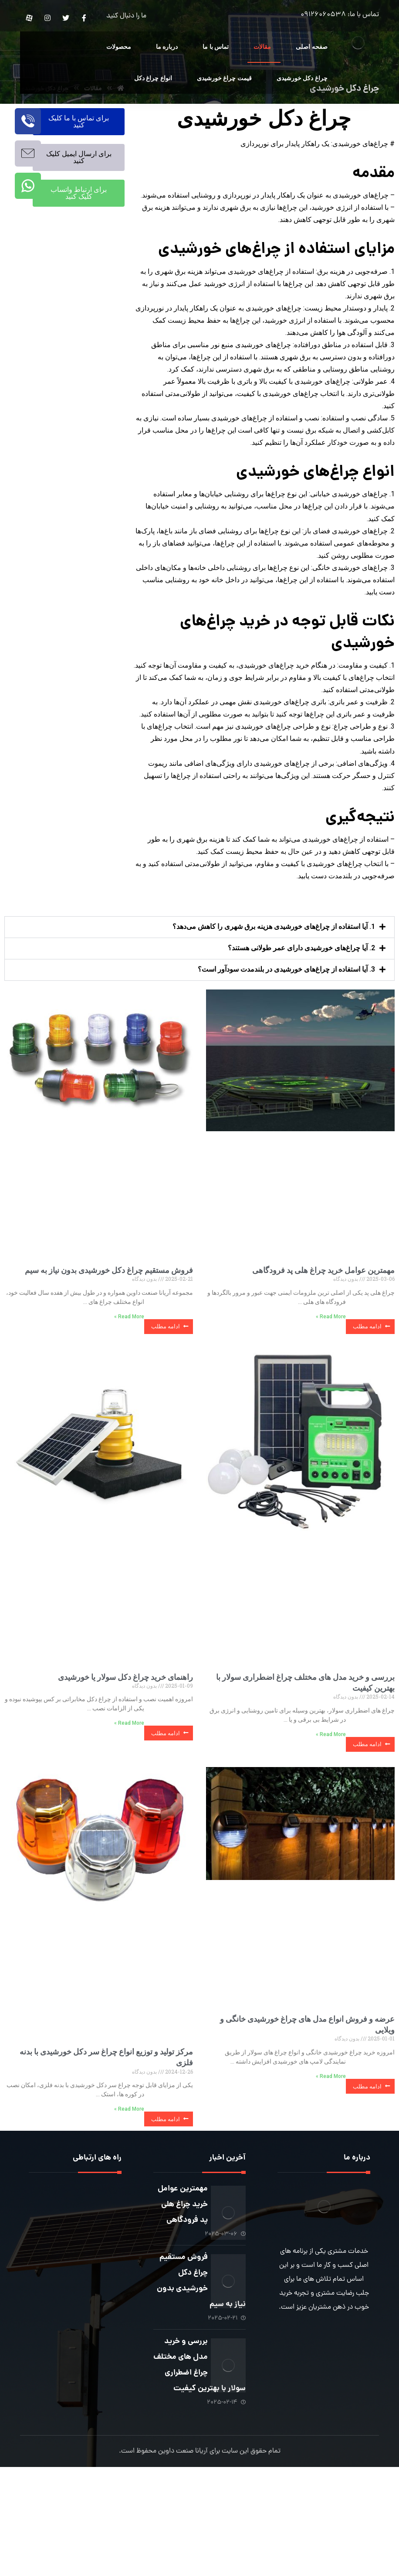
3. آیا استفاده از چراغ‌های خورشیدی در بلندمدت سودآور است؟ (286, 1046)
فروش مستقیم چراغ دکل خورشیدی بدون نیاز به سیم (109, 1346)
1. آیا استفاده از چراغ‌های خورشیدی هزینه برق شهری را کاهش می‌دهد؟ (273, 1003)
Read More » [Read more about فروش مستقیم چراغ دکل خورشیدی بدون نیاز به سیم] (129, 1394)
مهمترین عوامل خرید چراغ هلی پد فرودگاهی (323, 1346)
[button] (199, 1003)
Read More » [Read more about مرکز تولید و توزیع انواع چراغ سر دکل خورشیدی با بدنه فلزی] (129, 2187)
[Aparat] (29, 18)
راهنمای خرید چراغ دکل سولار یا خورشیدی (125, 1753)
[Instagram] (47, 18)
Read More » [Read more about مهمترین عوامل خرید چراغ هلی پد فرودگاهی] (331, 1394)
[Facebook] (84, 18)
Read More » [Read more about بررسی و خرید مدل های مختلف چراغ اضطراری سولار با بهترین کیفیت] (331, 1812)
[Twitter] (66, 18)
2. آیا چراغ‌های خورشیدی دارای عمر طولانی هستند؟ (301, 1024)
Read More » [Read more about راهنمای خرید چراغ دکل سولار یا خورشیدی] (129, 1801)
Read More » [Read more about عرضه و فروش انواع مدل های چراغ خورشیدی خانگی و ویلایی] (331, 2154)
